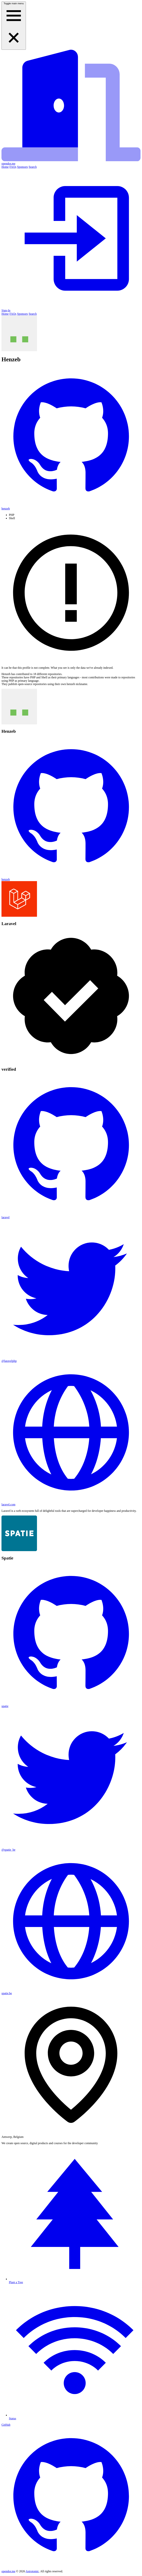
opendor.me (8, 2571)
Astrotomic (32, 2571)
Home (5, 166)
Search (33, 166)
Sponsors (22, 166)
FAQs (12, 166)
